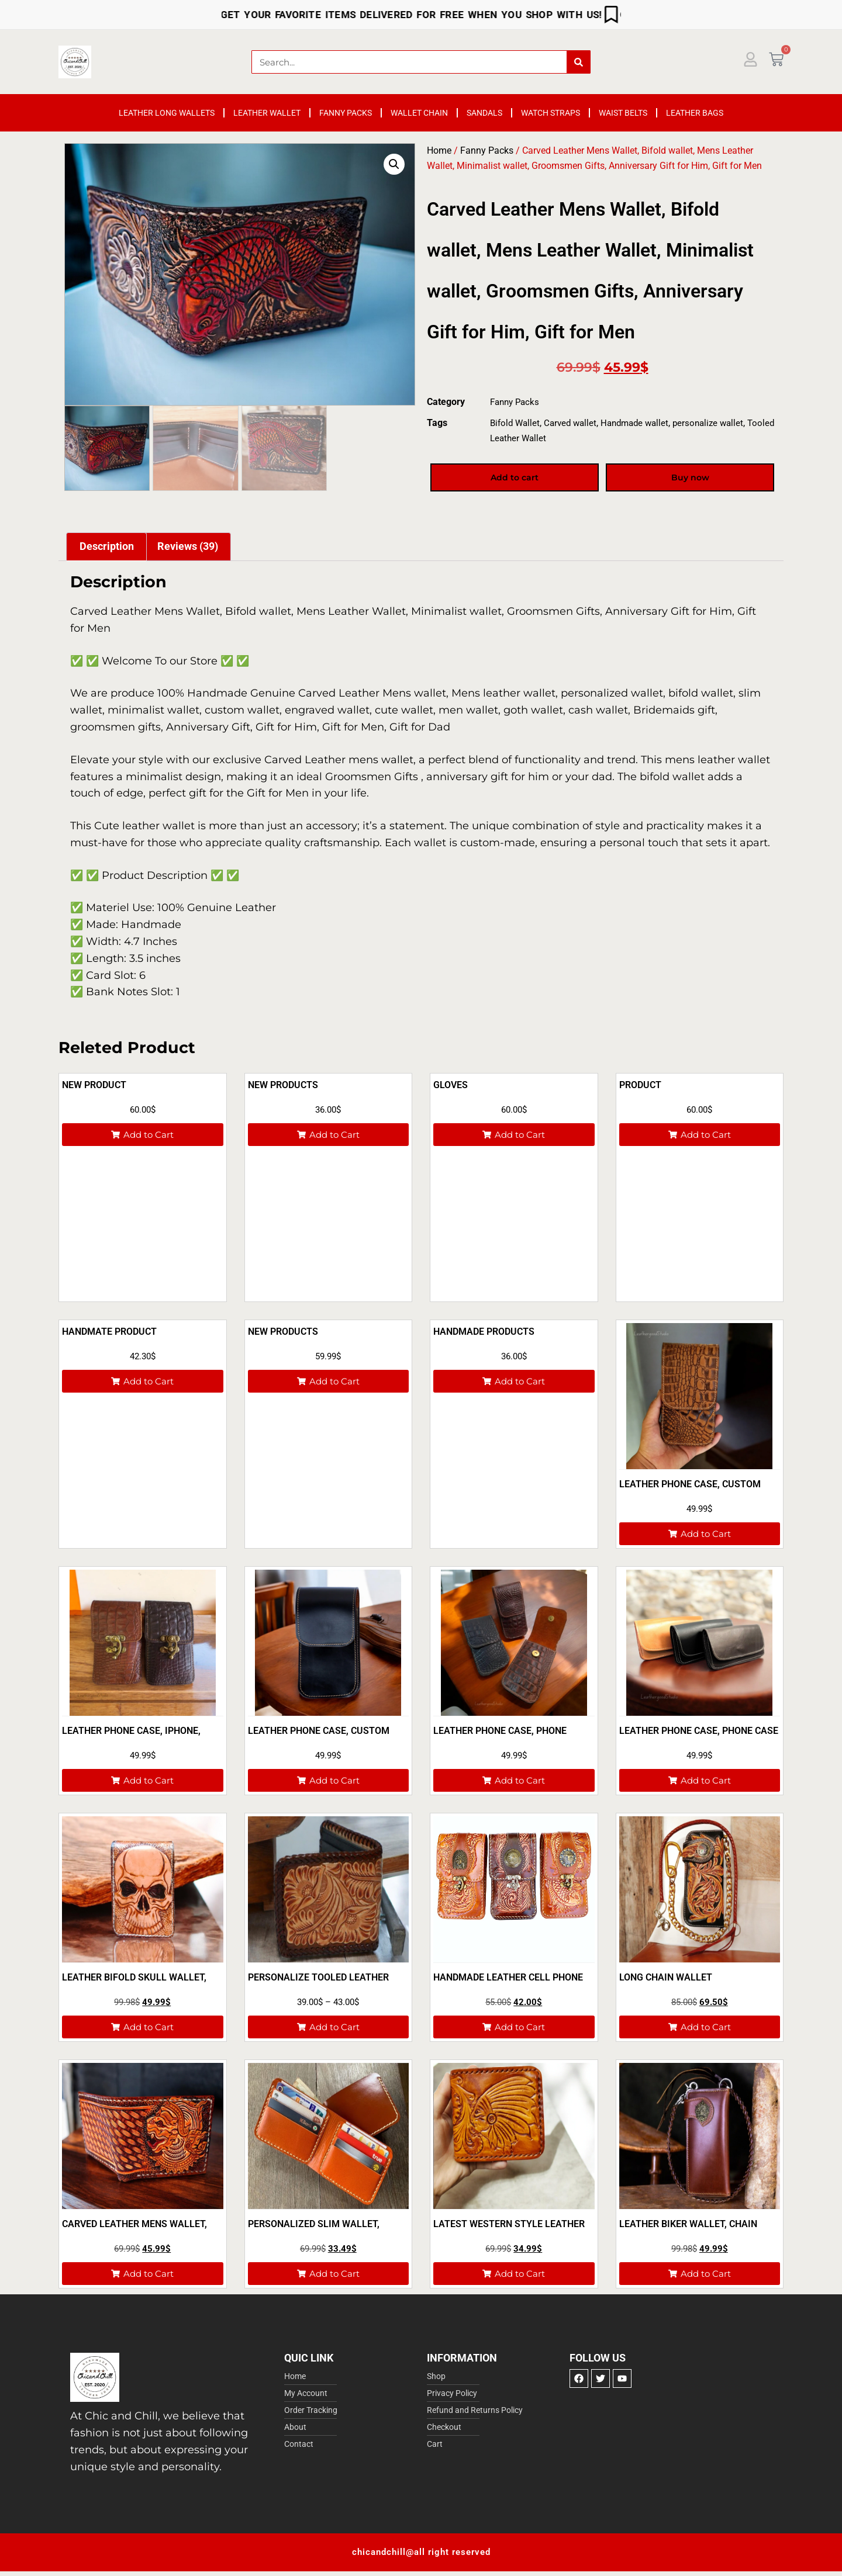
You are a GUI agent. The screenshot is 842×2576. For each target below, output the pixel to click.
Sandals (484, 112)
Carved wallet (570, 423)
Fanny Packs (345, 112)
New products (283, 1331)
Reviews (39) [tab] (187, 546)
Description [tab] (107, 546)
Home (439, 150)
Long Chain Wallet (665, 1977)
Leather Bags (694, 112)
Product (640, 1084)
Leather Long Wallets (167, 112)
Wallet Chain (419, 112)
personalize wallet (707, 423)
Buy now (690, 477)
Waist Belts (623, 112)
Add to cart (515, 477)
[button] (394, 164)
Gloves (450, 1084)
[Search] (578, 62)
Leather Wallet (267, 112)
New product (94, 1084)
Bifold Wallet (515, 423)
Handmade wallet (634, 423)
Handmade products (483, 1331)
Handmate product (109, 1331)
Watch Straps (550, 112)
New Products (283, 1084)
